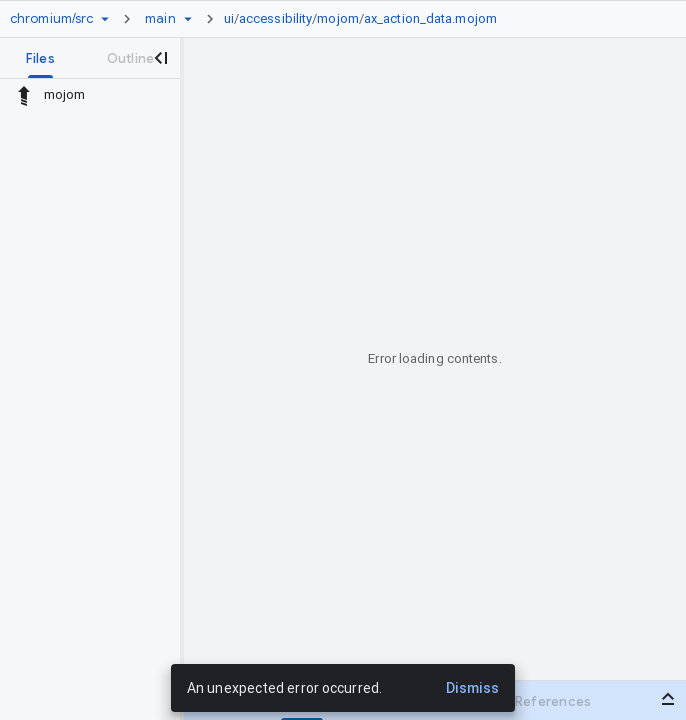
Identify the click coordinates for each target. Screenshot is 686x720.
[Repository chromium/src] (51, 19)
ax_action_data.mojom (430, 18)
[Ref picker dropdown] (188, 19)
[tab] (40, 58)
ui (229, 18)
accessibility (275, 18)
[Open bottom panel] (668, 699)
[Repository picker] (105, 19)
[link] (365, 19)
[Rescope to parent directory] (24, 95)
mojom (338, 18)
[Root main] (160, 19)
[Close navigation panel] (160, 58)
